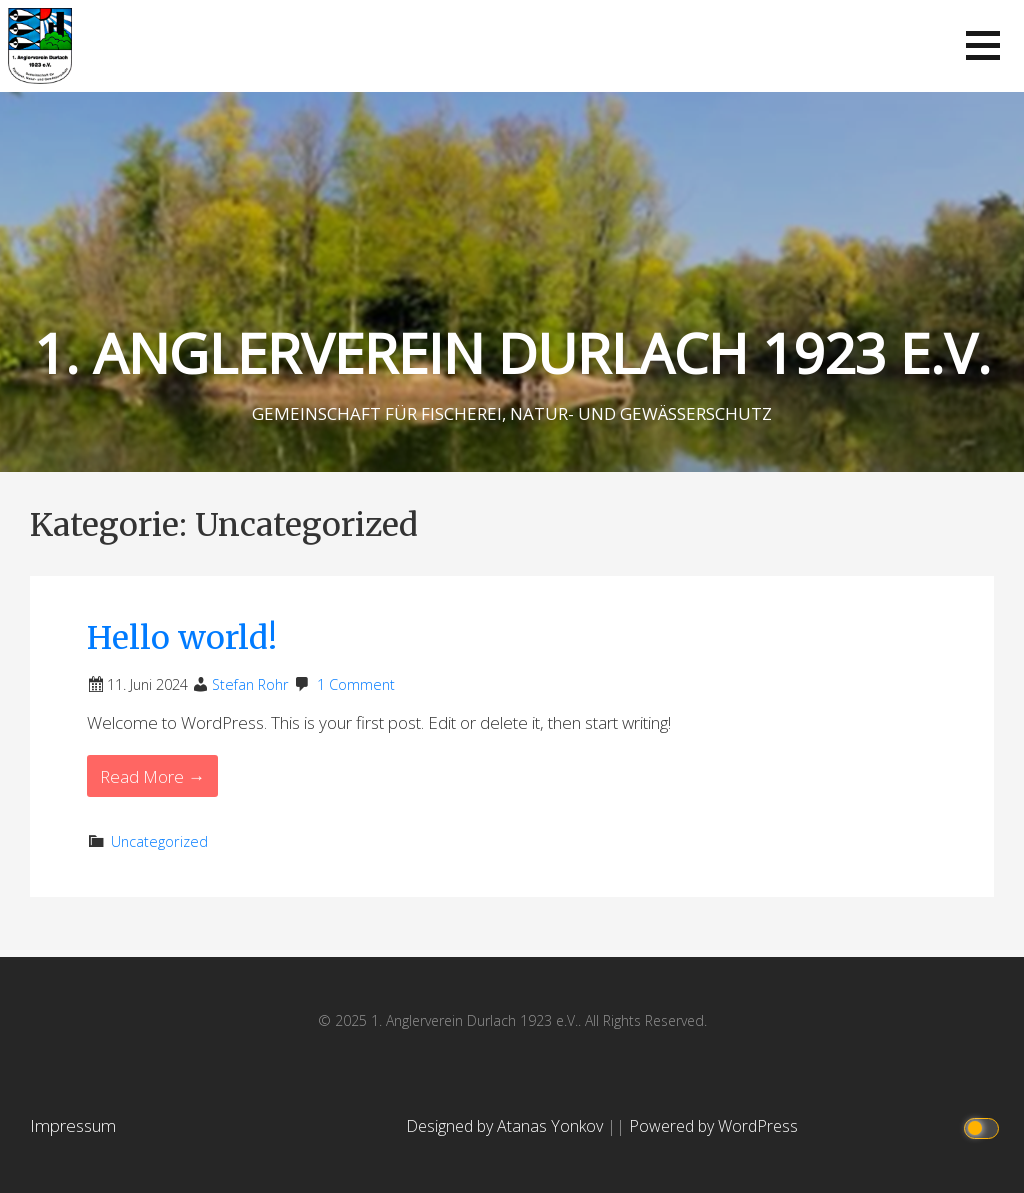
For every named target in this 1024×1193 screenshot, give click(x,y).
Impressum (73, 1125)
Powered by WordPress (713, 1126)
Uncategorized (159, 841)
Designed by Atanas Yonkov (506, 1126)
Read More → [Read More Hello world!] (152, 776)
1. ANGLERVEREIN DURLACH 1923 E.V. (512, 352)
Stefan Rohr (250, 684)
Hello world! (182, 638)
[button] (983, 45)
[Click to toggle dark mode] (983, 1126)
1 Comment (356, 684)
